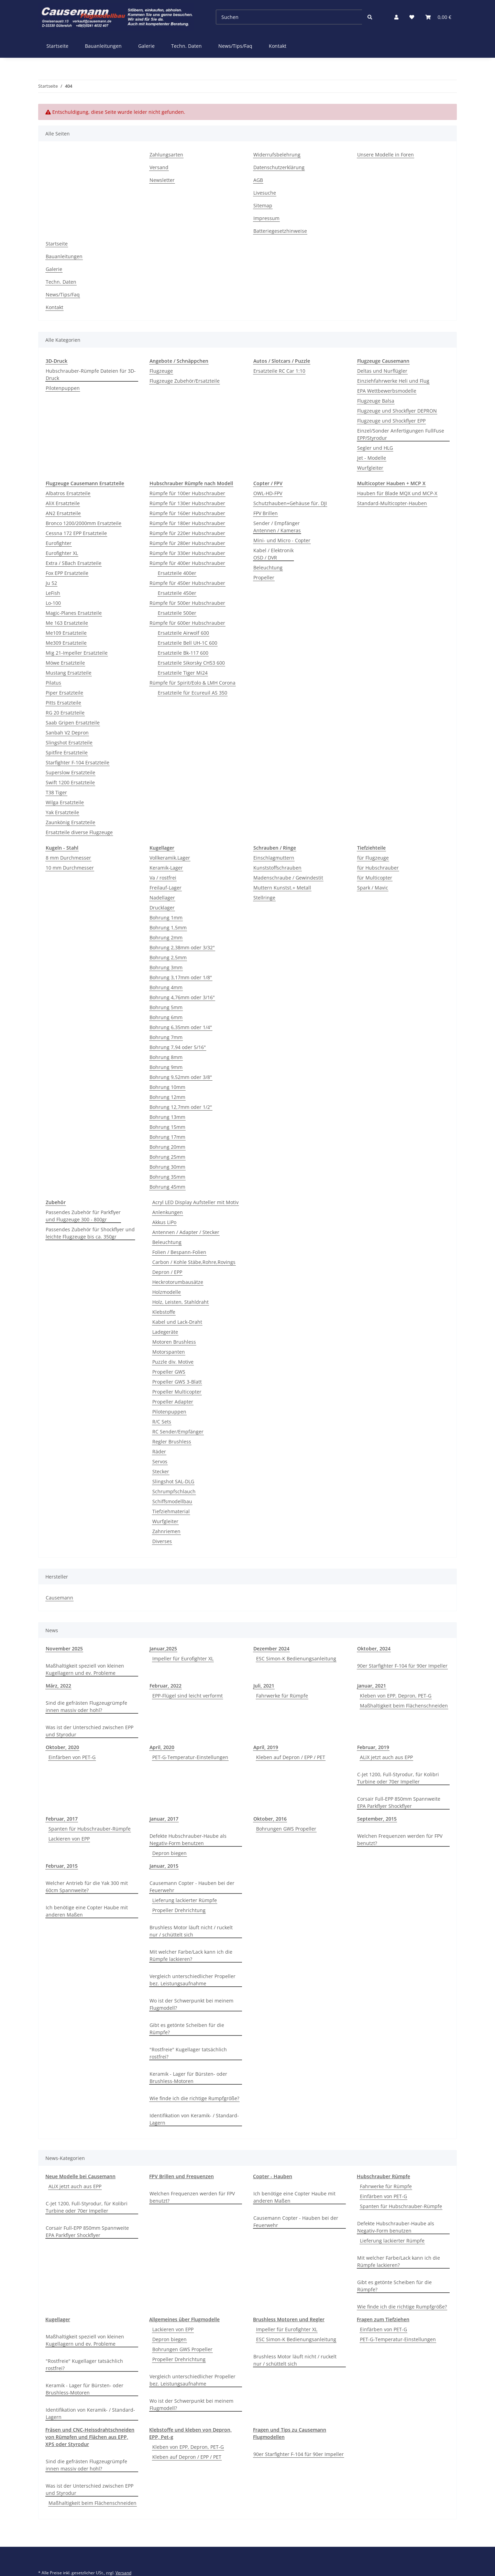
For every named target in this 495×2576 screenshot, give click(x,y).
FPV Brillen (265, 513)
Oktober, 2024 (373, 1648)
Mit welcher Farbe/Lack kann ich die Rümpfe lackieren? (191, 1955)
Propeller (263, 577)
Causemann (59, 1597)
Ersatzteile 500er (177, 613)
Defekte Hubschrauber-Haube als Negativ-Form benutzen (188, 1839)
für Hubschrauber (378, 867)
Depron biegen (169, 1853)
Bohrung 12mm (167, 1097)
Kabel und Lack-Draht (177, 1322)
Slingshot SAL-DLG (173, 1481)
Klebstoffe (163, 1312)
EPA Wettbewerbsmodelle (386, 391)
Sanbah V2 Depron (67, 732)
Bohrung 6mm (166, 1017)
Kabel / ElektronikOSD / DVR (273, 554)
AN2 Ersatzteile (63, 513)
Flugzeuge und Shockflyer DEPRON (397, 410)
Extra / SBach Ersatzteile (73, 563)
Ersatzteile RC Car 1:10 (279, 371)
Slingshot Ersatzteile (69, 742)
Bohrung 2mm (166, 937)
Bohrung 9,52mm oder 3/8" (181, 1077)
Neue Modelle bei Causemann (80, 2176)
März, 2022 (58, 1685)
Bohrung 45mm (167, 1186)
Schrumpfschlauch (174, 1491)
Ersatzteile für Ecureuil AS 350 (192, 692)
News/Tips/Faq (235, 46)
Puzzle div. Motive (173, 1361)
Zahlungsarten (166, 154)
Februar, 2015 (62, 1866)
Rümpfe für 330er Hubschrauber (187, 553)
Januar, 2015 (164, 1866)
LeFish (53, 593)
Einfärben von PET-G (72, 1757)
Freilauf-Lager (166, 887)
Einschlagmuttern (273, 857)
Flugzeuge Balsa (375, 400)
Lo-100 (53, 603)
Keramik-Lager (166, 867)
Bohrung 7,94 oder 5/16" (178, 1047)
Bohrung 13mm (167, 1117)
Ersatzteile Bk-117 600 (183, 653)
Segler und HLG (375, 448)
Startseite (57, 46)
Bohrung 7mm (166, 1037)
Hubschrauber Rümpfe (383, 2176)
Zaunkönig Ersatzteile (70, 822)
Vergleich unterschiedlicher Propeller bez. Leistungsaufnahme (192, 1980)
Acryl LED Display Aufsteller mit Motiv (195, 1202)
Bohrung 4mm (166, 987)
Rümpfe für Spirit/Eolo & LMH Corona (192, 682)
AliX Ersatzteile (63, 503)
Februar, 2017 (62, 1818)
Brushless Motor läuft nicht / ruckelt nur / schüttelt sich (191, 1931)
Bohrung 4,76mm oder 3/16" (182, 997)
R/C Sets (161, 1421)
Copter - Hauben (272, 2176)
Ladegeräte (165, 1332)
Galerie (146, 46)
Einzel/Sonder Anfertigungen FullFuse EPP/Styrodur (400, 434)
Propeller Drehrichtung (179, 1910)
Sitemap (262, 205)
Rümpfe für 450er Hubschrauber (187, 583)
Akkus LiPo (164, 1222)
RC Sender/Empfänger (178, 1431)
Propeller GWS (168, 1371)
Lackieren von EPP (69, 1838)
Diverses (162, 1541)
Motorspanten (168, 1352)
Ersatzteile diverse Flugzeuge (79, 832)
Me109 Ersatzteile (66, 633)
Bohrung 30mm (167, 1167)
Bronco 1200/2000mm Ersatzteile (83, 523)
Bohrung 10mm (167, 1087)
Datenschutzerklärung (279, 167)
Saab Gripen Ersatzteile (73, 722)
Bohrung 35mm (167, 1177)
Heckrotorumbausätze (177, 1282)
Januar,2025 (163, 1648)
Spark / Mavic (372, 887)
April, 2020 (162, 1747)
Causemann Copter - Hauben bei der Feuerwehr (192, 1886)
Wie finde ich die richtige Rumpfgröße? (194, 2098)
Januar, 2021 (371, 1685)
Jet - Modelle (371, 458)
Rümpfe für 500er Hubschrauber (187, 603)
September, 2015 (377, 1818)
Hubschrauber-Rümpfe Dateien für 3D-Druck (91, 374)
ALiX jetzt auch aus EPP (386, 1757)
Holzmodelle (166, 1292)
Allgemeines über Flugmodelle (184, 2319)
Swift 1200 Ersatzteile (70, 782)
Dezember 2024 (271, 1648)
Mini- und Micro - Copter (281, 540)
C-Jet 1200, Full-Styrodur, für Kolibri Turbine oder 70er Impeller (398, 1778)
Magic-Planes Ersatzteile (74, 613)
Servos (159, 1461)
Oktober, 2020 (62, 1747)
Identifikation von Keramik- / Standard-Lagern (194, 2119)
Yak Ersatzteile (62, 812)
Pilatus (53, 682)
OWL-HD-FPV (267, 493)
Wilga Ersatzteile (65, 802)
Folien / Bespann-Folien (179, 1252)
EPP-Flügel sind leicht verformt (187, 1695)
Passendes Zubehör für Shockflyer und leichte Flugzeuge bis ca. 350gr (90, 1233)
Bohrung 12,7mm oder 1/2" (181, 1107)
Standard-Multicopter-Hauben (392, 503)
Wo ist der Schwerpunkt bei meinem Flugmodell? (191, 2004)
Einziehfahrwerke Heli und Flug (393, 381)
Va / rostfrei (163, 877)
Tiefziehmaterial (171, 1511)
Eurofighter (59, 543)
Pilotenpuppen (63, 388)
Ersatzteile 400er (177, 573)
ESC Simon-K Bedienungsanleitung (296, 1658)
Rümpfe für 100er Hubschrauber (187, 493)
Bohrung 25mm (167, 1157)
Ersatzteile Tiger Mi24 (183, 672)
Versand (159, 167)
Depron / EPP (167, 1272)
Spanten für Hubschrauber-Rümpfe (89, 1828)
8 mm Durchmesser (68, 857)
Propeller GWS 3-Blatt (177, 1381)
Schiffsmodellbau (172, 1501)
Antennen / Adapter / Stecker (185, 1232)
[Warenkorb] (438, 17)
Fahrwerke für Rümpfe (282, 1695)
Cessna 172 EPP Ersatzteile (76, 533)
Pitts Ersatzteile (63, 702)
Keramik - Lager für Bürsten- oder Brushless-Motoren (188, 2077)
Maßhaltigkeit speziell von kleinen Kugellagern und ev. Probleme (85, 1669)
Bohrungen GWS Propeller (286, 1828)
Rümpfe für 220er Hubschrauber (187, 533)
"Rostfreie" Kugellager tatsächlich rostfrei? (188, 2053)
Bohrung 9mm (166, 1067)
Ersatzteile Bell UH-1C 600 (187, 643)
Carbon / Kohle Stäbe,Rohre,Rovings (193, 1262)
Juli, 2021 (263, 1685)
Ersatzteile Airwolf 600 (183, 633)
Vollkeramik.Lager (170, 857)
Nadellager (162, 897)
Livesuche (264, 192)
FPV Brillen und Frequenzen (181, 2176)
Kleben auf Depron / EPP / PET (290, 1757)
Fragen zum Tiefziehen (383, 2319)
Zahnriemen (166, 1531)
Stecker (160, 1471)
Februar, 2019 (373, 1747)
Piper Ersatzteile (64, 692)
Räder (159, 1451)
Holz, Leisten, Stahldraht (180, 1302)
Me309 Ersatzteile (66, 643)
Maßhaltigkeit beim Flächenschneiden (404, 1705)
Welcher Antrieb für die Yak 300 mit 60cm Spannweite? (87, 1886)
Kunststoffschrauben (277, 867)
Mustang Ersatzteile (68, 672)
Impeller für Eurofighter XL (182, 1658)
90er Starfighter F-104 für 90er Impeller (402, 1665)
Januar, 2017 (164, 1818)
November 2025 (64, 1648)
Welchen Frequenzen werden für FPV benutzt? (399, 1839)
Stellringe (264, 897)
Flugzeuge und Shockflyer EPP (391, 420)
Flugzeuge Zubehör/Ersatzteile (185, 381)
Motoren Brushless (174, 1342)
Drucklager (162, 907)
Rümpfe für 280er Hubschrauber (187, 543)
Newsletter (162, 180)
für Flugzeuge (373, 857)
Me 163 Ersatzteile (67, 623)
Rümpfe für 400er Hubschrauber (187, 563)
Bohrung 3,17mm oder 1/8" (181, 977)
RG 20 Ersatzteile (65, 712)
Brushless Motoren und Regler (288, 2319)
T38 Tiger (56, 792)
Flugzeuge (161, 371)
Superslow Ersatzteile (70, 772)
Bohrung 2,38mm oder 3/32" (182, 947)
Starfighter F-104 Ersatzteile (77, 762)
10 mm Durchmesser (70, 867)
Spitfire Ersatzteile (67, 752)
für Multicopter (374, 877)
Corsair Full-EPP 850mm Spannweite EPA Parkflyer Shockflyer (398, 1802)
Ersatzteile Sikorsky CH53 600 (191, 662)
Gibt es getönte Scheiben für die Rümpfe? (187, 2028)
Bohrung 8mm (166, 1057)
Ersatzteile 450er (177, 593)
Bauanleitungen (103, 46)
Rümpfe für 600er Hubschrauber (187, 623)
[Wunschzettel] (412, 17)
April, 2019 (265, 1747)
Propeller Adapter (172, 1401)
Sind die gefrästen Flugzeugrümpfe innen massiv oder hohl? (86, 1706)
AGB (258, 180)
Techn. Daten (186, 46)
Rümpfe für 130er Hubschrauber (187, 503)
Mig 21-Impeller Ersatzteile (77, 653)
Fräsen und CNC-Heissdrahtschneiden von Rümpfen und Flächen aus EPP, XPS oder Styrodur (89, 2436)
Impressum (266, 218)
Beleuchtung (268, 567)
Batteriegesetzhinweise (280, 231)
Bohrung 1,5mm (168, 927)
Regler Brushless (171, 1441)
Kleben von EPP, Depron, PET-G (395, 1695)
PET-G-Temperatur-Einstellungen (190, 1757)
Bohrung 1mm (166, 917)
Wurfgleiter (370, 468)
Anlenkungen (167, 1212)
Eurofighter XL (62, 553)
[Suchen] (289, 17)
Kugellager (57, 2319)
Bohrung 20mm (167, 1147)
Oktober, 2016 (270, 1818)
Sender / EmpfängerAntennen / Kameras (277, 527)
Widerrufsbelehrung (276, 154)
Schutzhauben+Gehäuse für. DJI (290, 503)
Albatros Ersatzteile (68, 493)
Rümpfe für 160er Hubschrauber (187, 513)
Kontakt (277, 46)
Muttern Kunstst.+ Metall (282, 887)
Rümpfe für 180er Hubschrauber (187, 523)
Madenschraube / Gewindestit (288, 877)
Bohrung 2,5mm (168, 957)
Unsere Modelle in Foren (385, 154)
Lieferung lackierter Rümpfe (184, 1900)
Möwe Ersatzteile (65, 662)
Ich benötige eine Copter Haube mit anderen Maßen (87, 1911)
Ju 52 (51, 583)
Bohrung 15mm (167, 1127)
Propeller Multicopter (176, 1391)
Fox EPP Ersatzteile (67, 573)
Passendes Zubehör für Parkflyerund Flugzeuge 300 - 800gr (83, 1216)
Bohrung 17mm (167, 1137)
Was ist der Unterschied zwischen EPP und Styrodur (89, 1731)
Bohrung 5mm (166, 1007)
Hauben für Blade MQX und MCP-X (397, 493)
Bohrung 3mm (166, 967)
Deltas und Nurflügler (382, 371)
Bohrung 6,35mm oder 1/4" (181, 1027)
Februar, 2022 (166, 1685)
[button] (396, 17)
